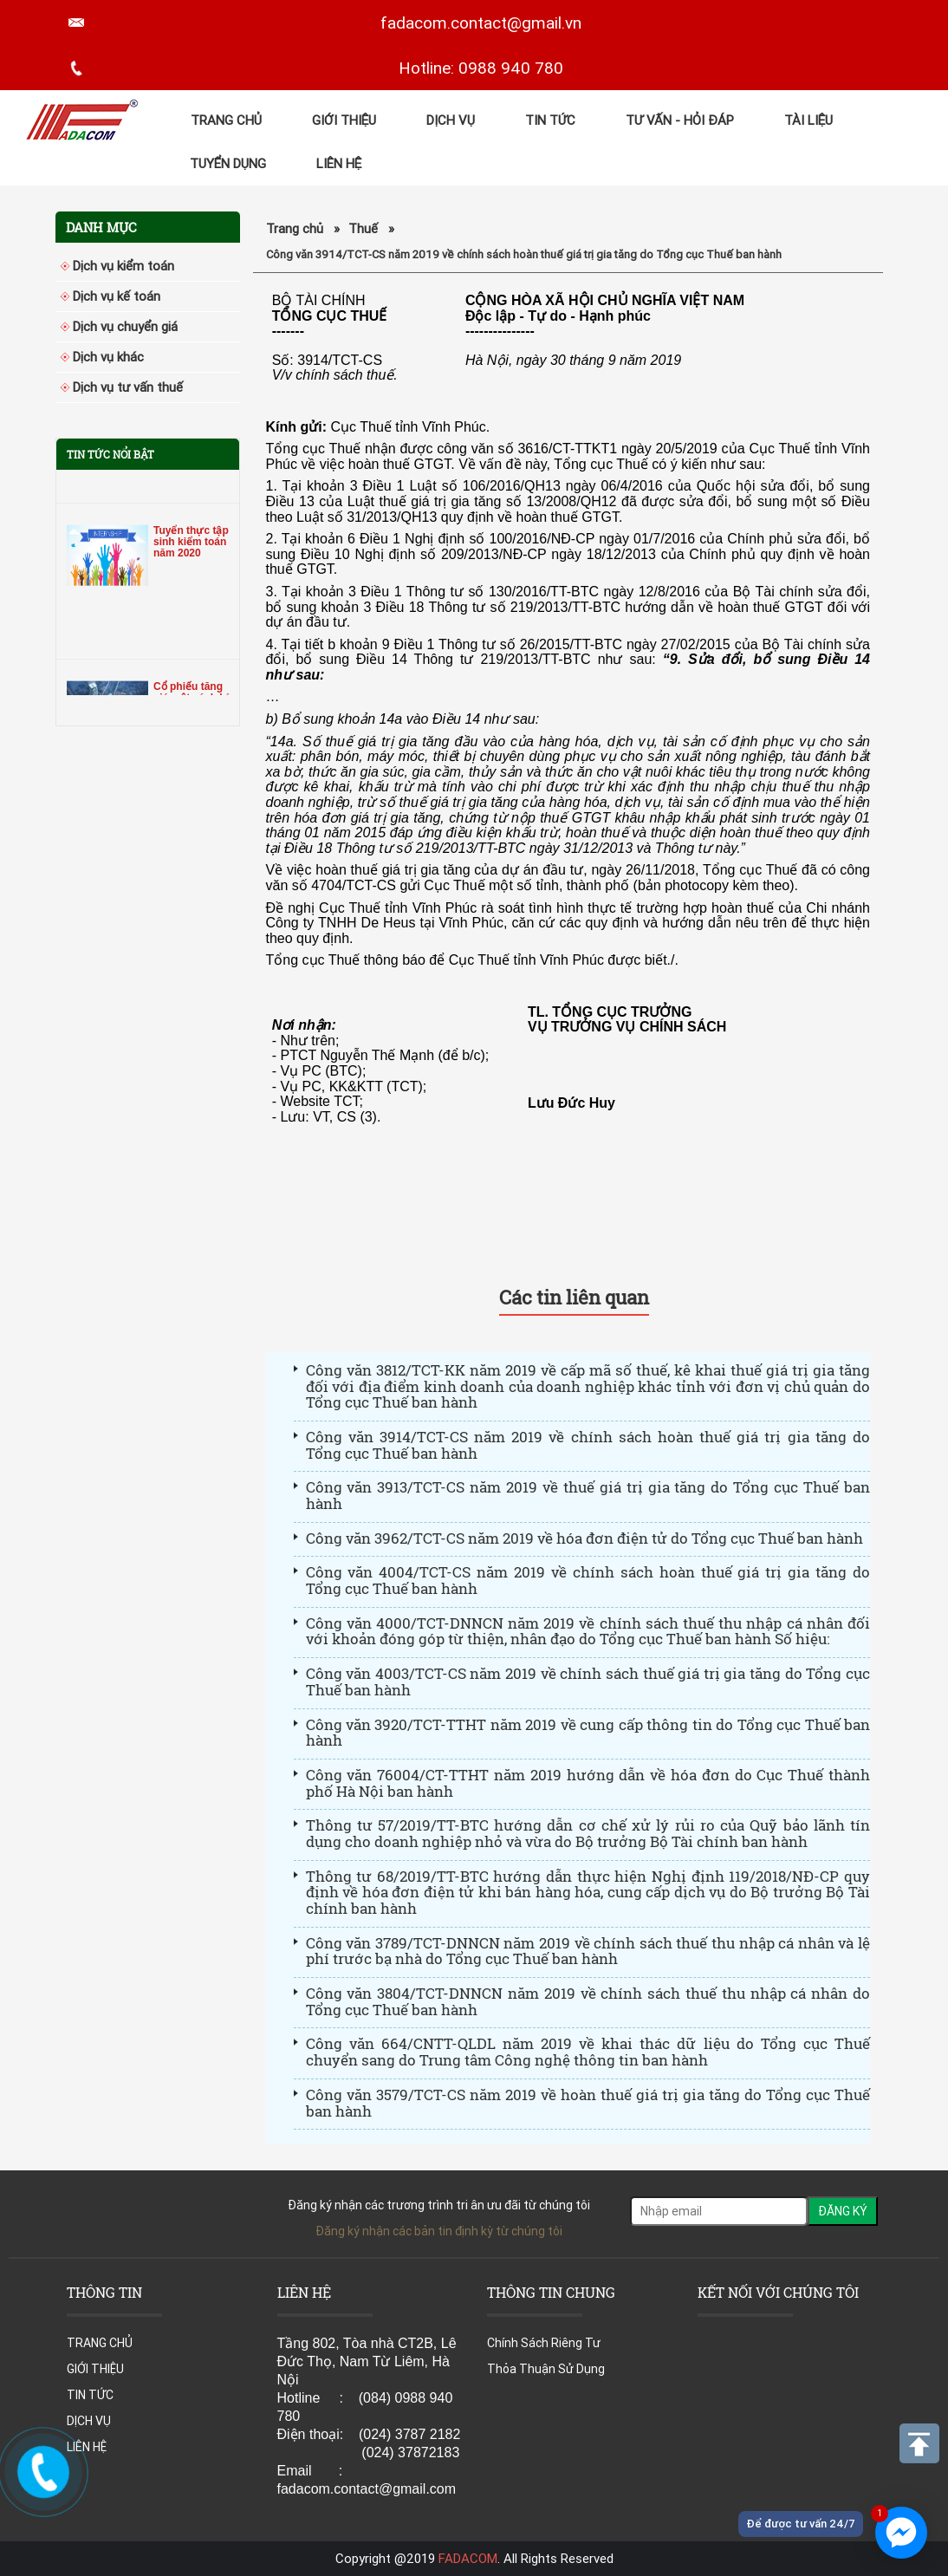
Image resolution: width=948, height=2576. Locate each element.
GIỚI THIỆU (344, 120)
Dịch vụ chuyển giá (125, 326)
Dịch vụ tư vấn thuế (128, 387)
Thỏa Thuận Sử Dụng (546, 2369)
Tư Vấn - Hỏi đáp (680, 120)
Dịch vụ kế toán (116, 296)
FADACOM (467, 2558)
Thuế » (371, 228)
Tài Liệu (808, 120)
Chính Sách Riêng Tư (544, 2343)
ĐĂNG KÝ (842, 2211)
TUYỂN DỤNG (228, 163)
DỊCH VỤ (450, 120)
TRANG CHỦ (226, 120)
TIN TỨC (550, 120)
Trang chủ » (303, 228)
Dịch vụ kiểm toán (123, 265)
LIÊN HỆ (338, 163)
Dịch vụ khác (108, 356)
